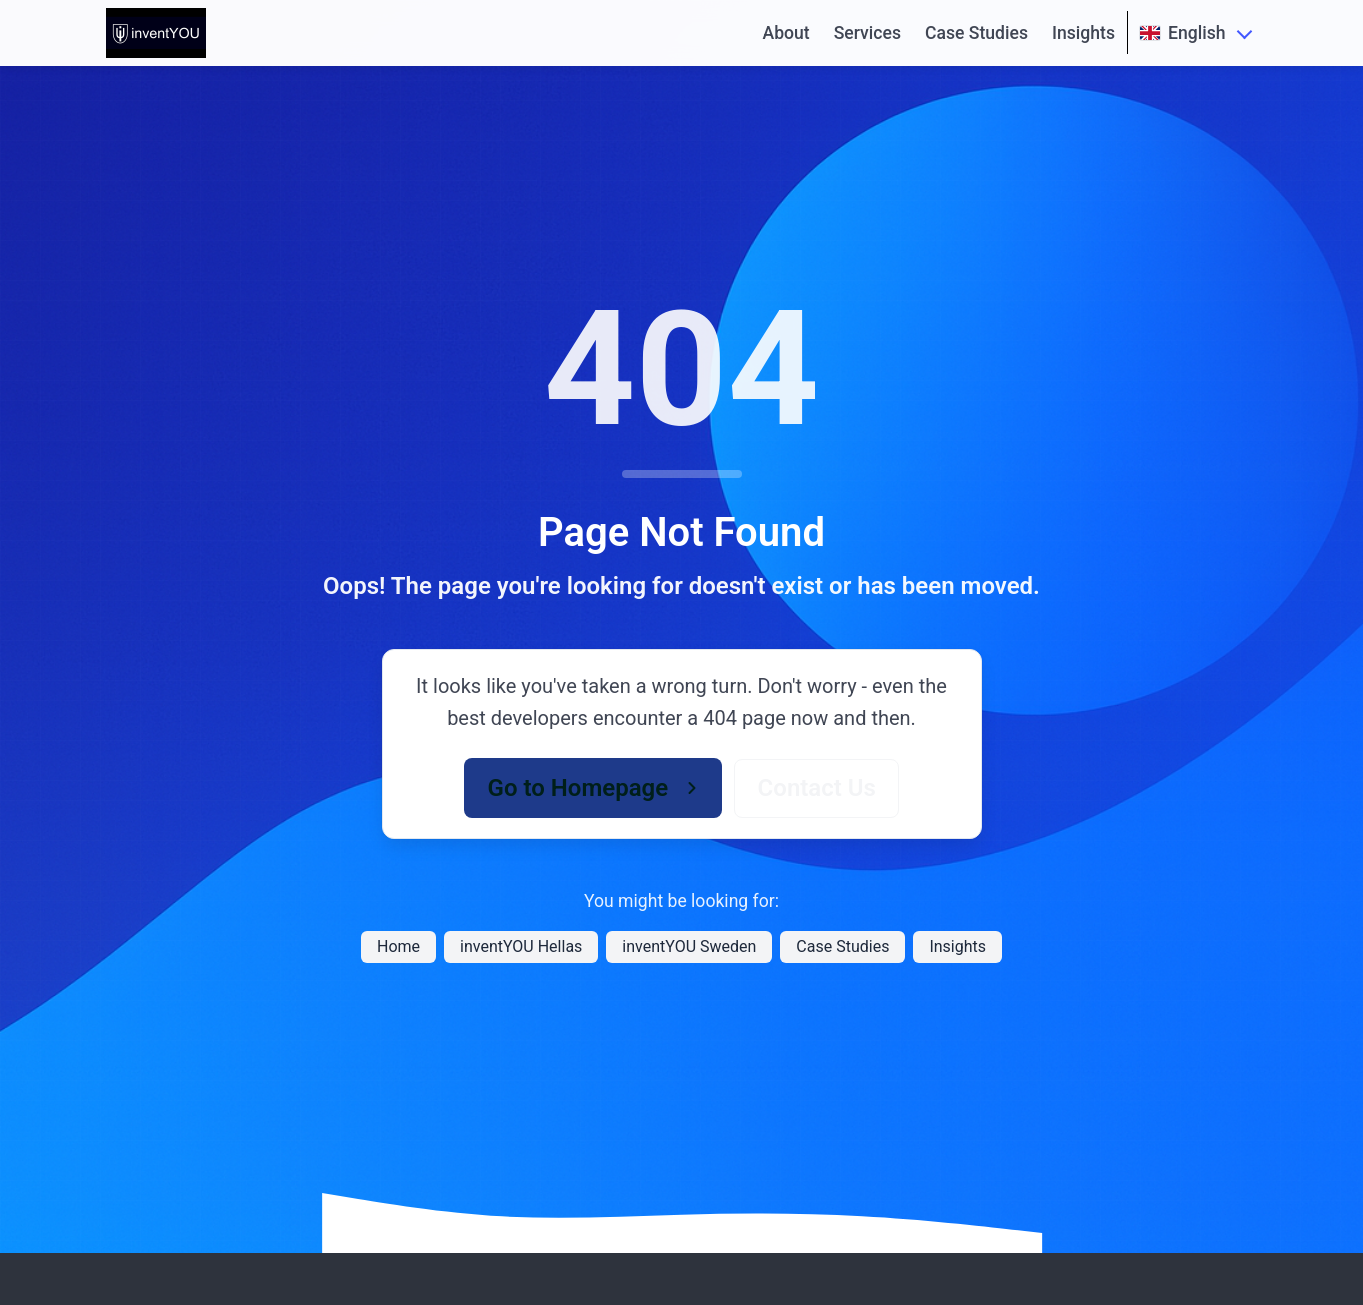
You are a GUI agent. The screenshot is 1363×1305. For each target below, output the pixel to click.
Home (398, 946)
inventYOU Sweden (689, 946)
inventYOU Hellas (521, 946)
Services (867, 33)
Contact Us (817, 788)
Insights (1083, 33)
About (785, 33)
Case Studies (976, 33)
